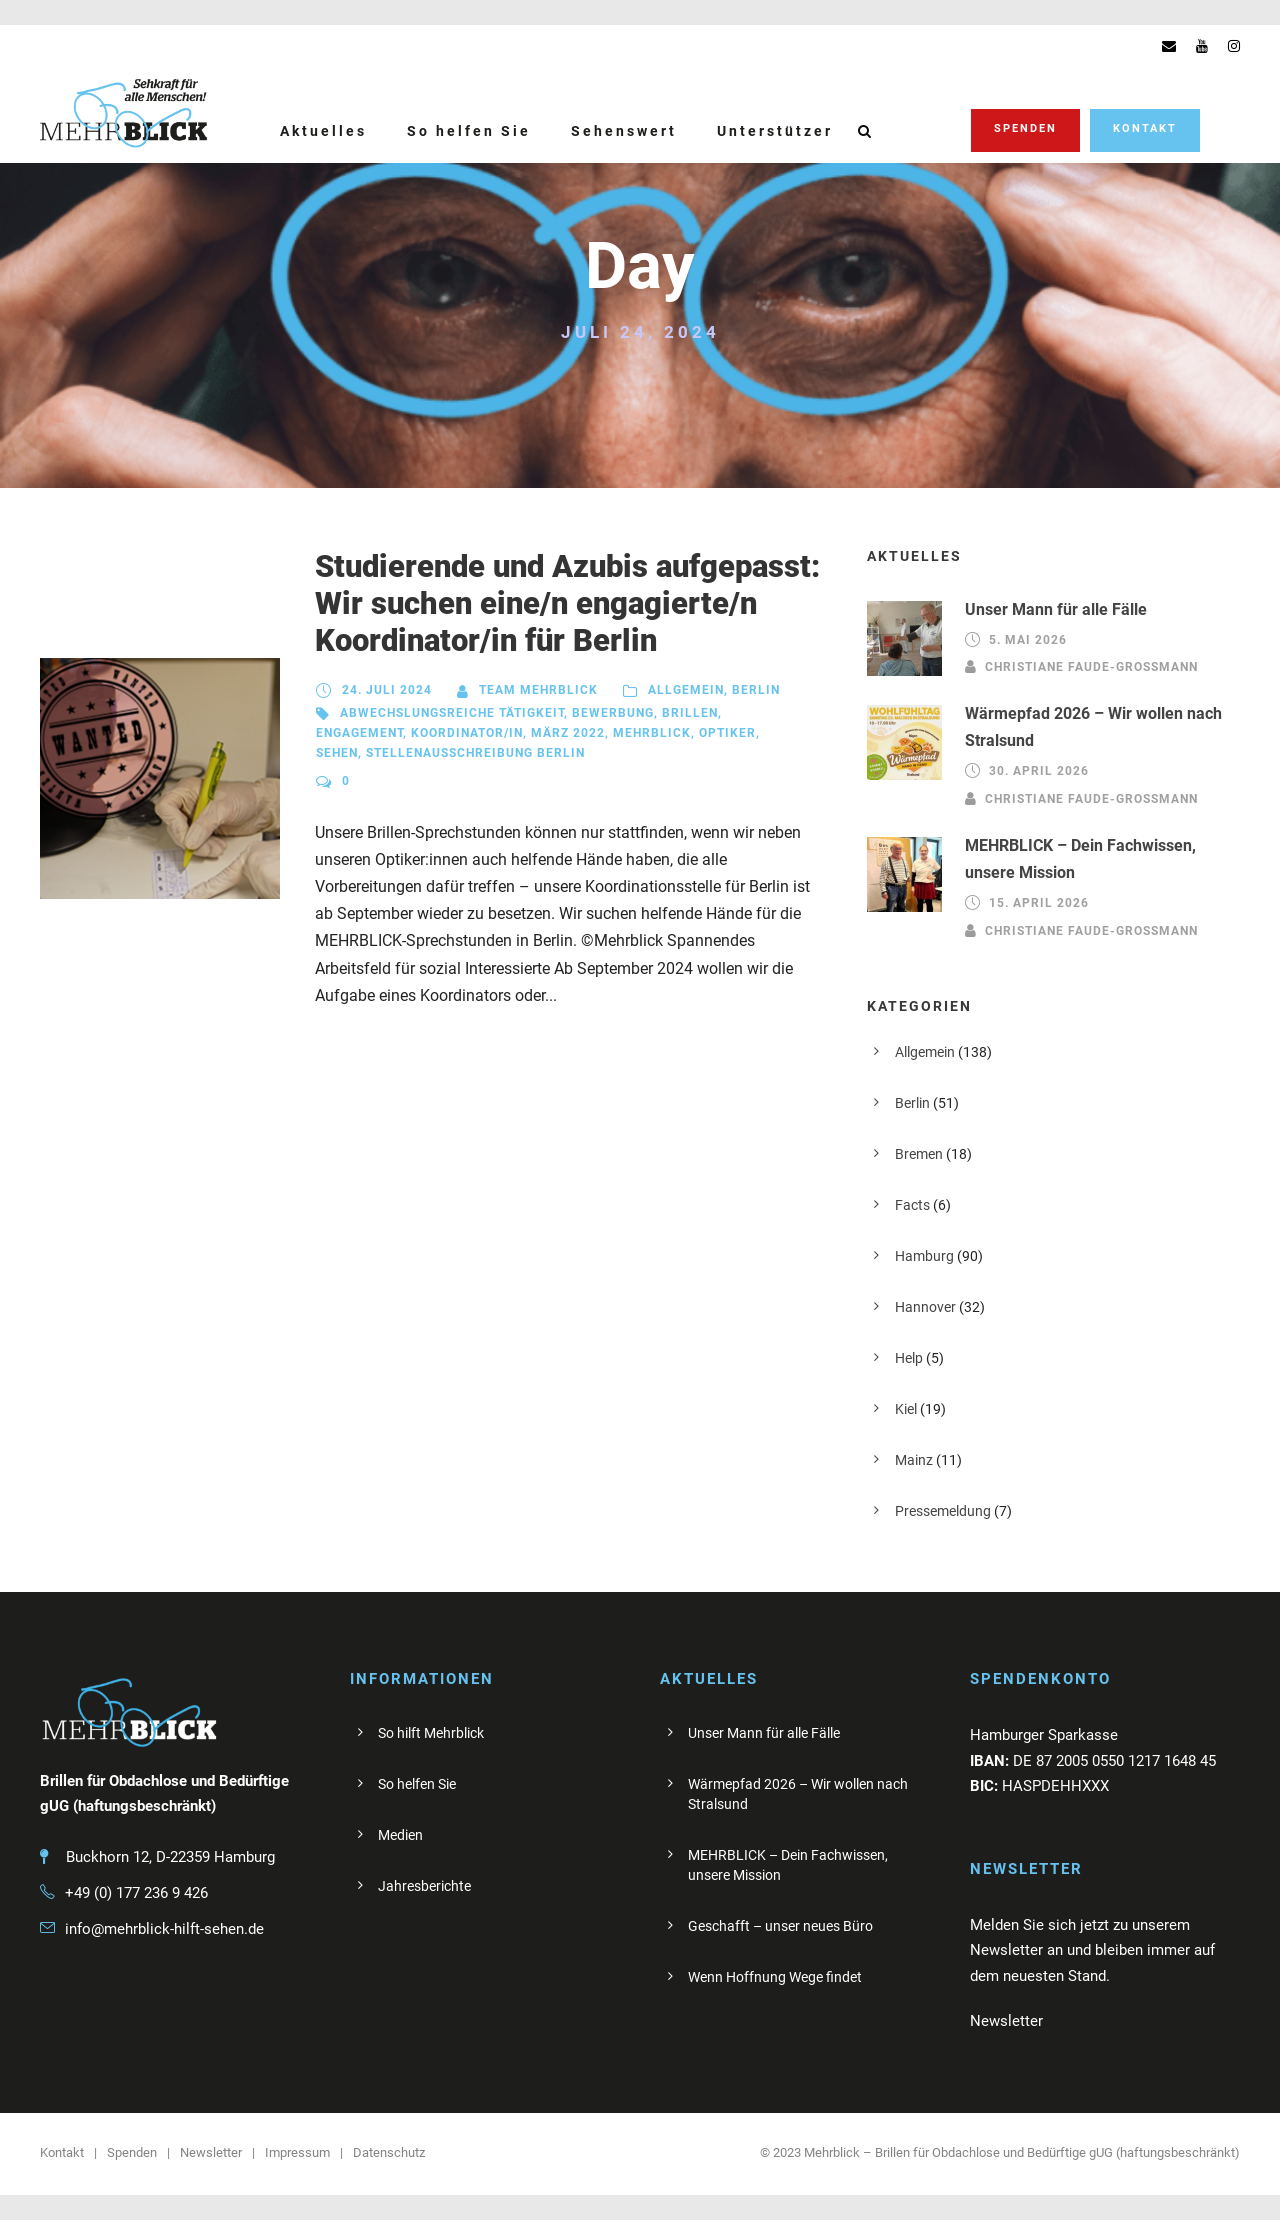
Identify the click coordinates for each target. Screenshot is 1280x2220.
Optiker (727, 733)
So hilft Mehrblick (431, 1733)
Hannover (925, 1307)
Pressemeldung (943, 1511)
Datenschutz (389, 2152)
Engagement (359, 733)
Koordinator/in (467, 733)
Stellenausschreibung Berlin (475, 753)
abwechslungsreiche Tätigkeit (452, 713)
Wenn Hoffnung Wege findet (775, 1977)
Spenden (1025, 128)
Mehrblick (652, 733)
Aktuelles (323, 131)
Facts (912, 1205)
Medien (400, 1835)
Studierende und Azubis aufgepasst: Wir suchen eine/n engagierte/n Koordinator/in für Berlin (567, 603)
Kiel (906, 1409)
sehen (337, 753)
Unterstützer (775, 131)
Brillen (690, 713)
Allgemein (686, 690)
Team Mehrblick (538, 690)
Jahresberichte (424, 1886)
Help (909, 1358)
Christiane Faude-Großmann (1091, 667)
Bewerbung (613, 713)
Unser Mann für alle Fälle (1056, 609)
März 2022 (568, 733)
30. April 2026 (1039, 772)
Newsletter (211, 2152)
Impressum (297, 2152)
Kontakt (1145, 128)
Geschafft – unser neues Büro (780, 1926)
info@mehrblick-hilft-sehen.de (164, 1929)
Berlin (756, 690)
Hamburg (924, 1256)
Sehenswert (624, 131)
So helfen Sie (469, 131)
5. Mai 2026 (1028, 640)
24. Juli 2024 (387, 690)
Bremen (919, 1154)
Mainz (914, 1460)
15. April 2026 (1039, 903)
